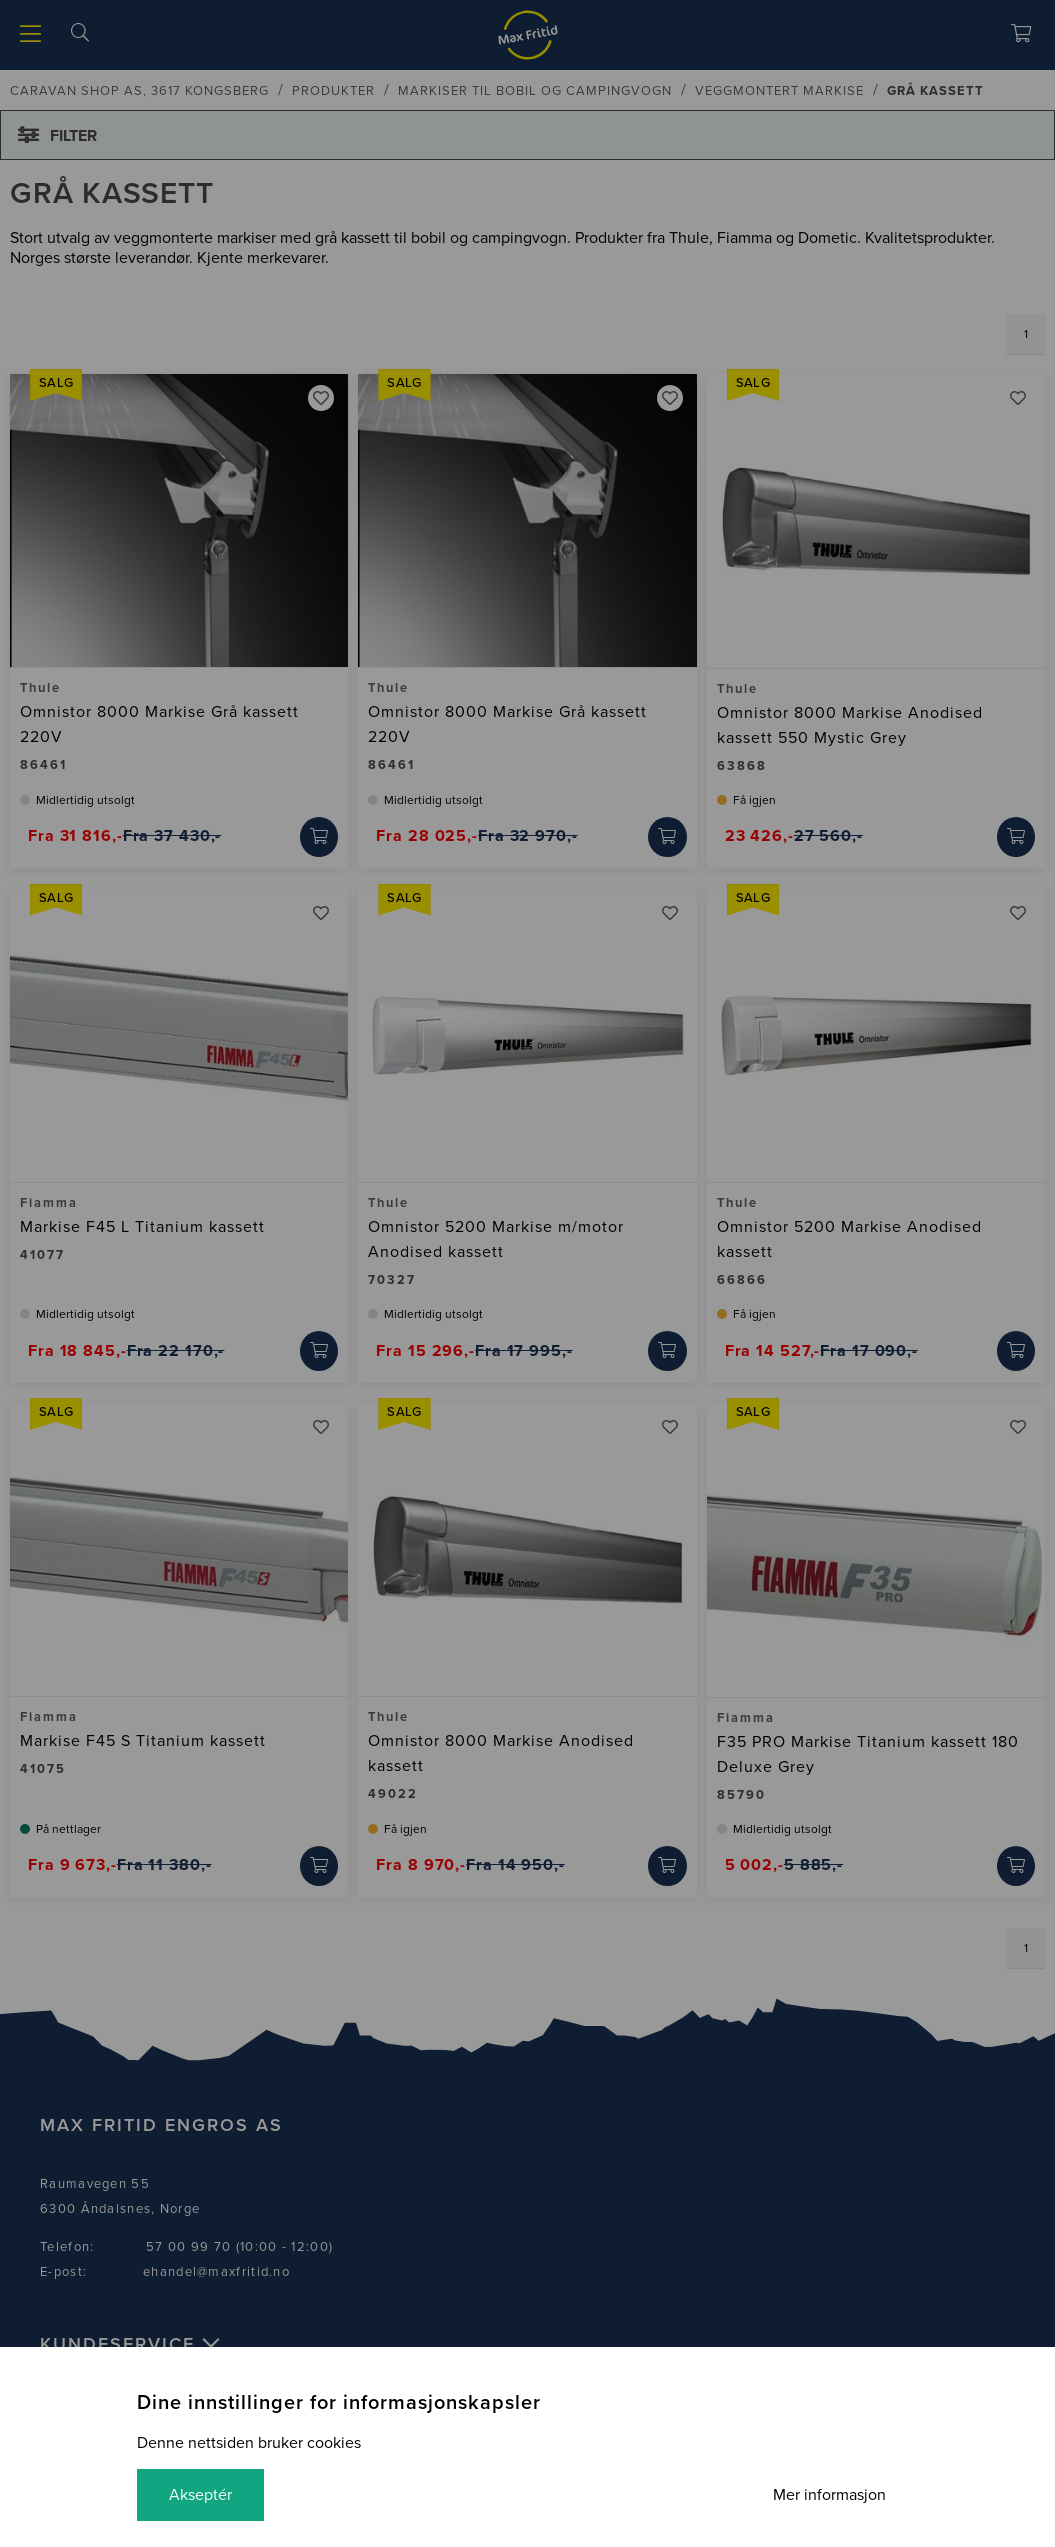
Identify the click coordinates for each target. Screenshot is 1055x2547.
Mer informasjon (829, 2495)
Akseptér (200, 2495)
